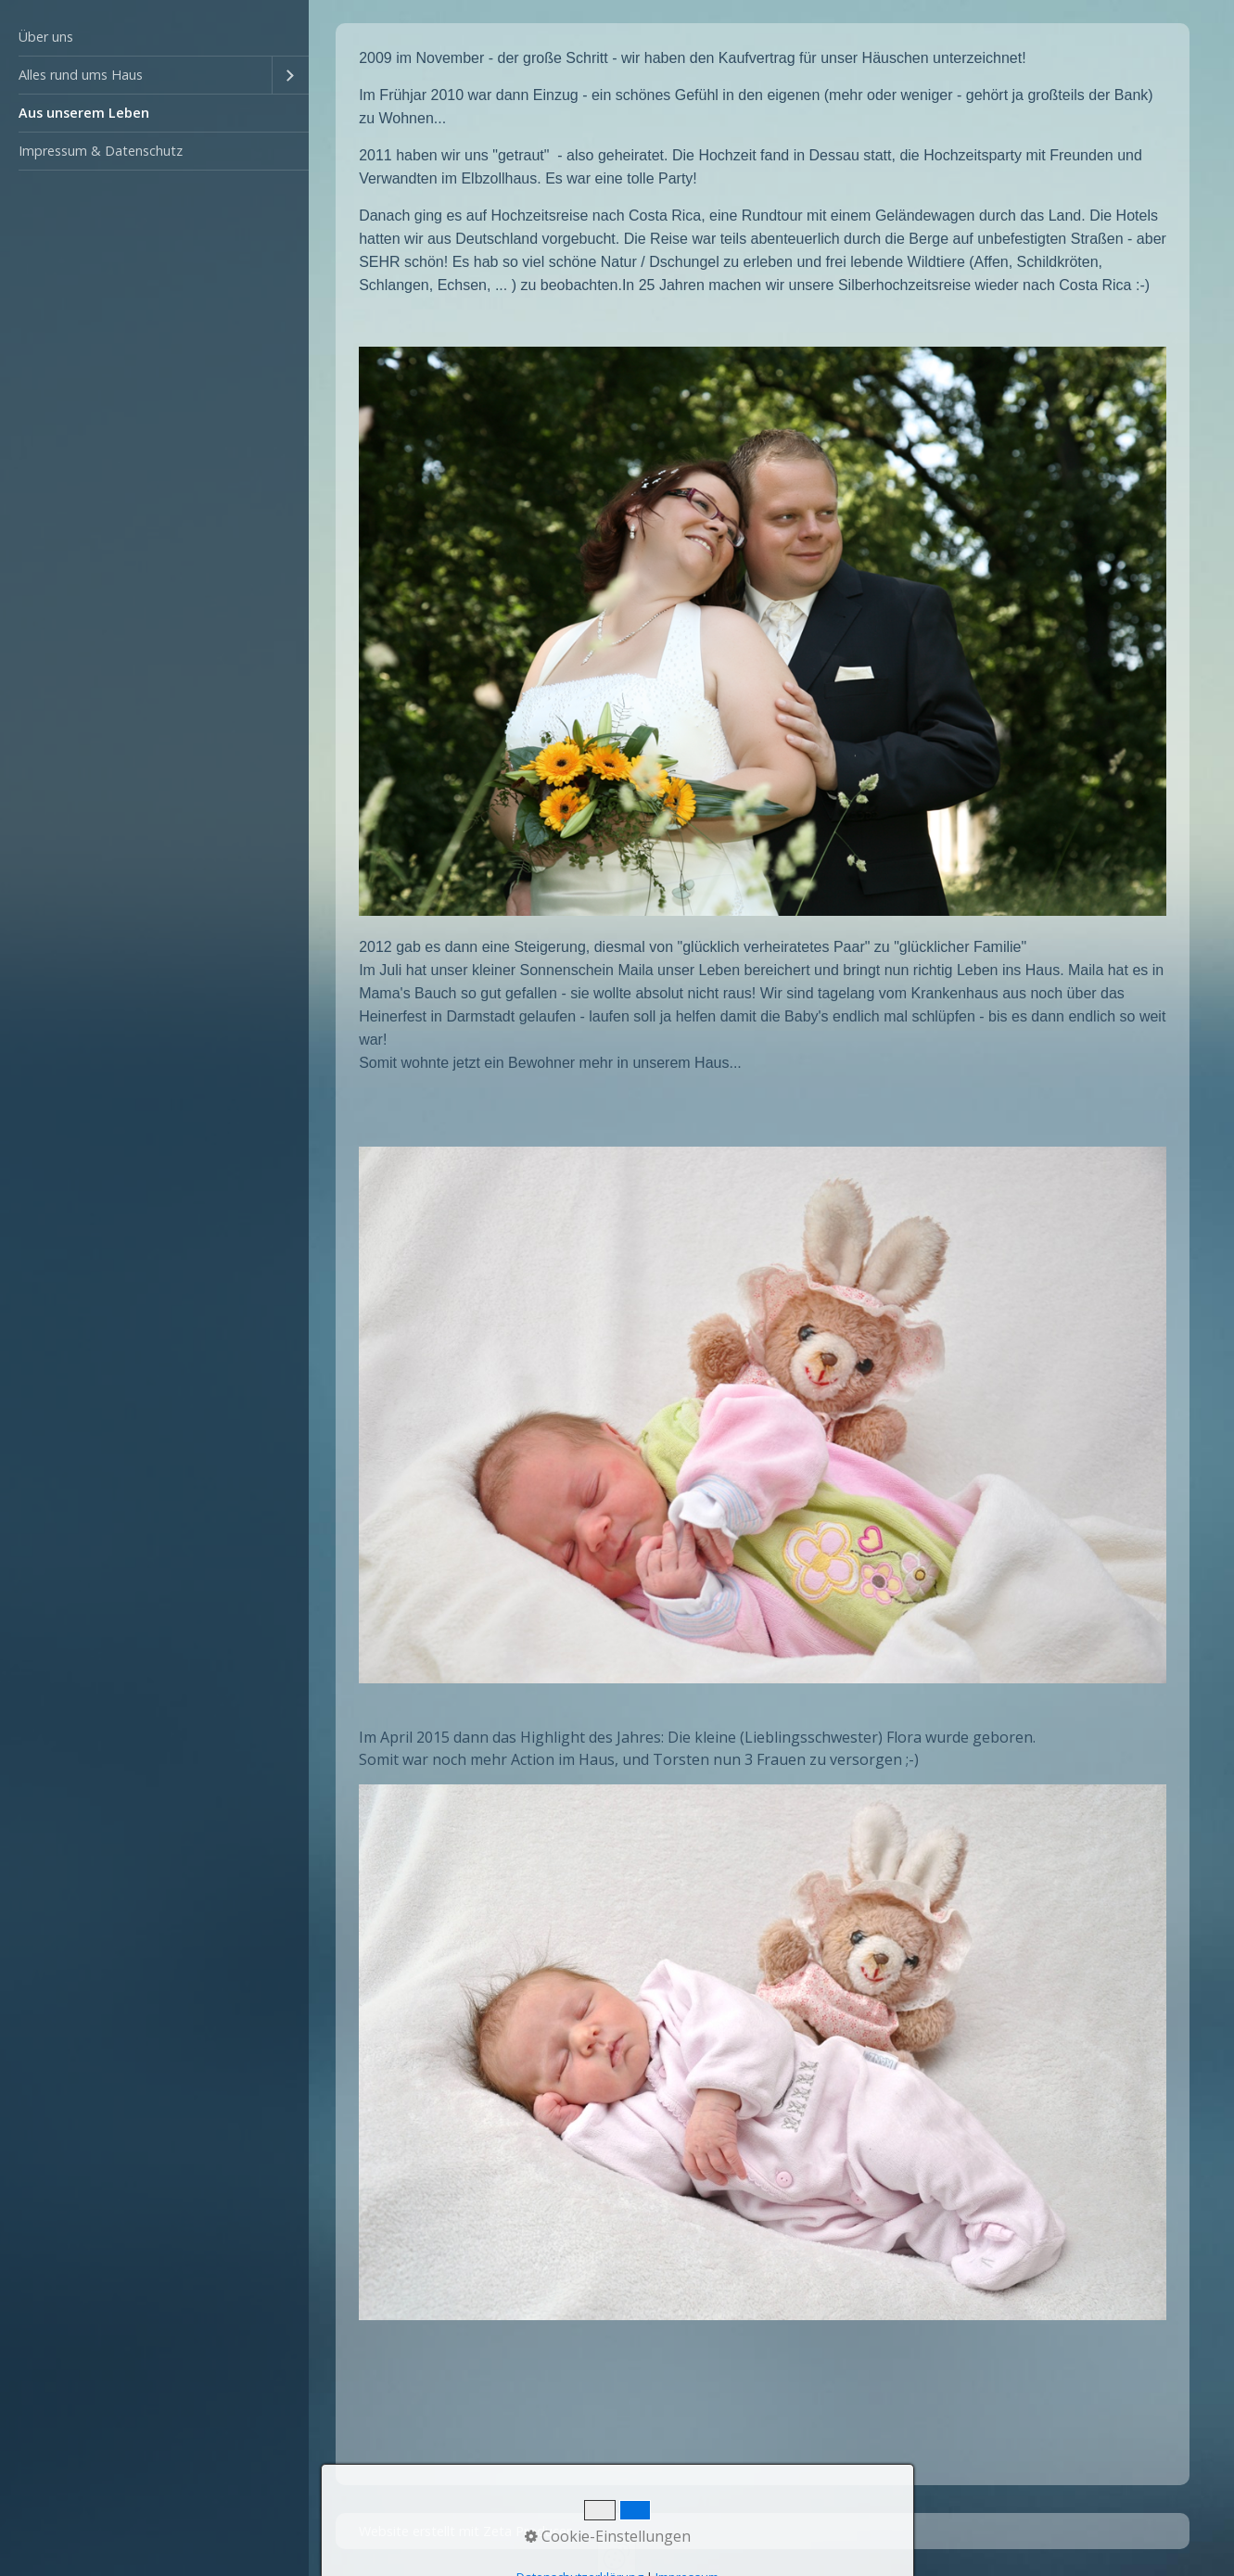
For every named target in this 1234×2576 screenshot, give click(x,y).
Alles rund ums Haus (81, 74)
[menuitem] (154, 38)
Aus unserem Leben (84, 112)
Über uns (46, 36)
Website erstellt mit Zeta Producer (465, 2531)
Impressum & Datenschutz (101, 150)
